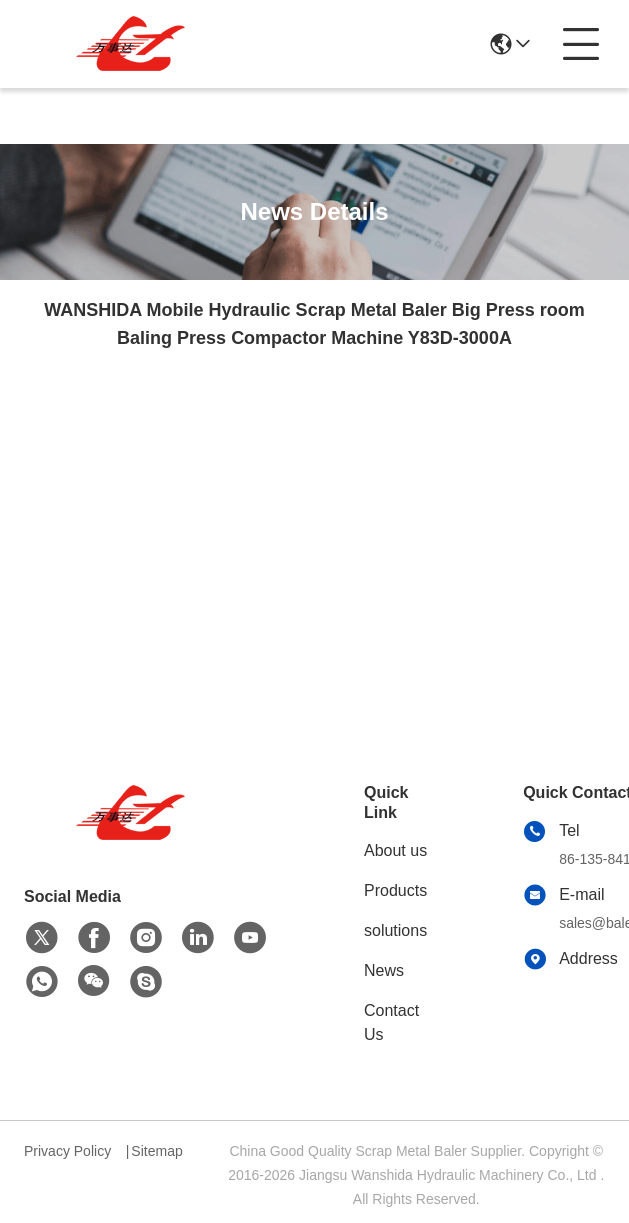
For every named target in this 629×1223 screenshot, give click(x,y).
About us (395, 850)
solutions (395, 930)
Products (395, 890)
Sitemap (156, 1151)
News (384, 970)
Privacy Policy (67, 1151)
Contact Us (391, 1022)
